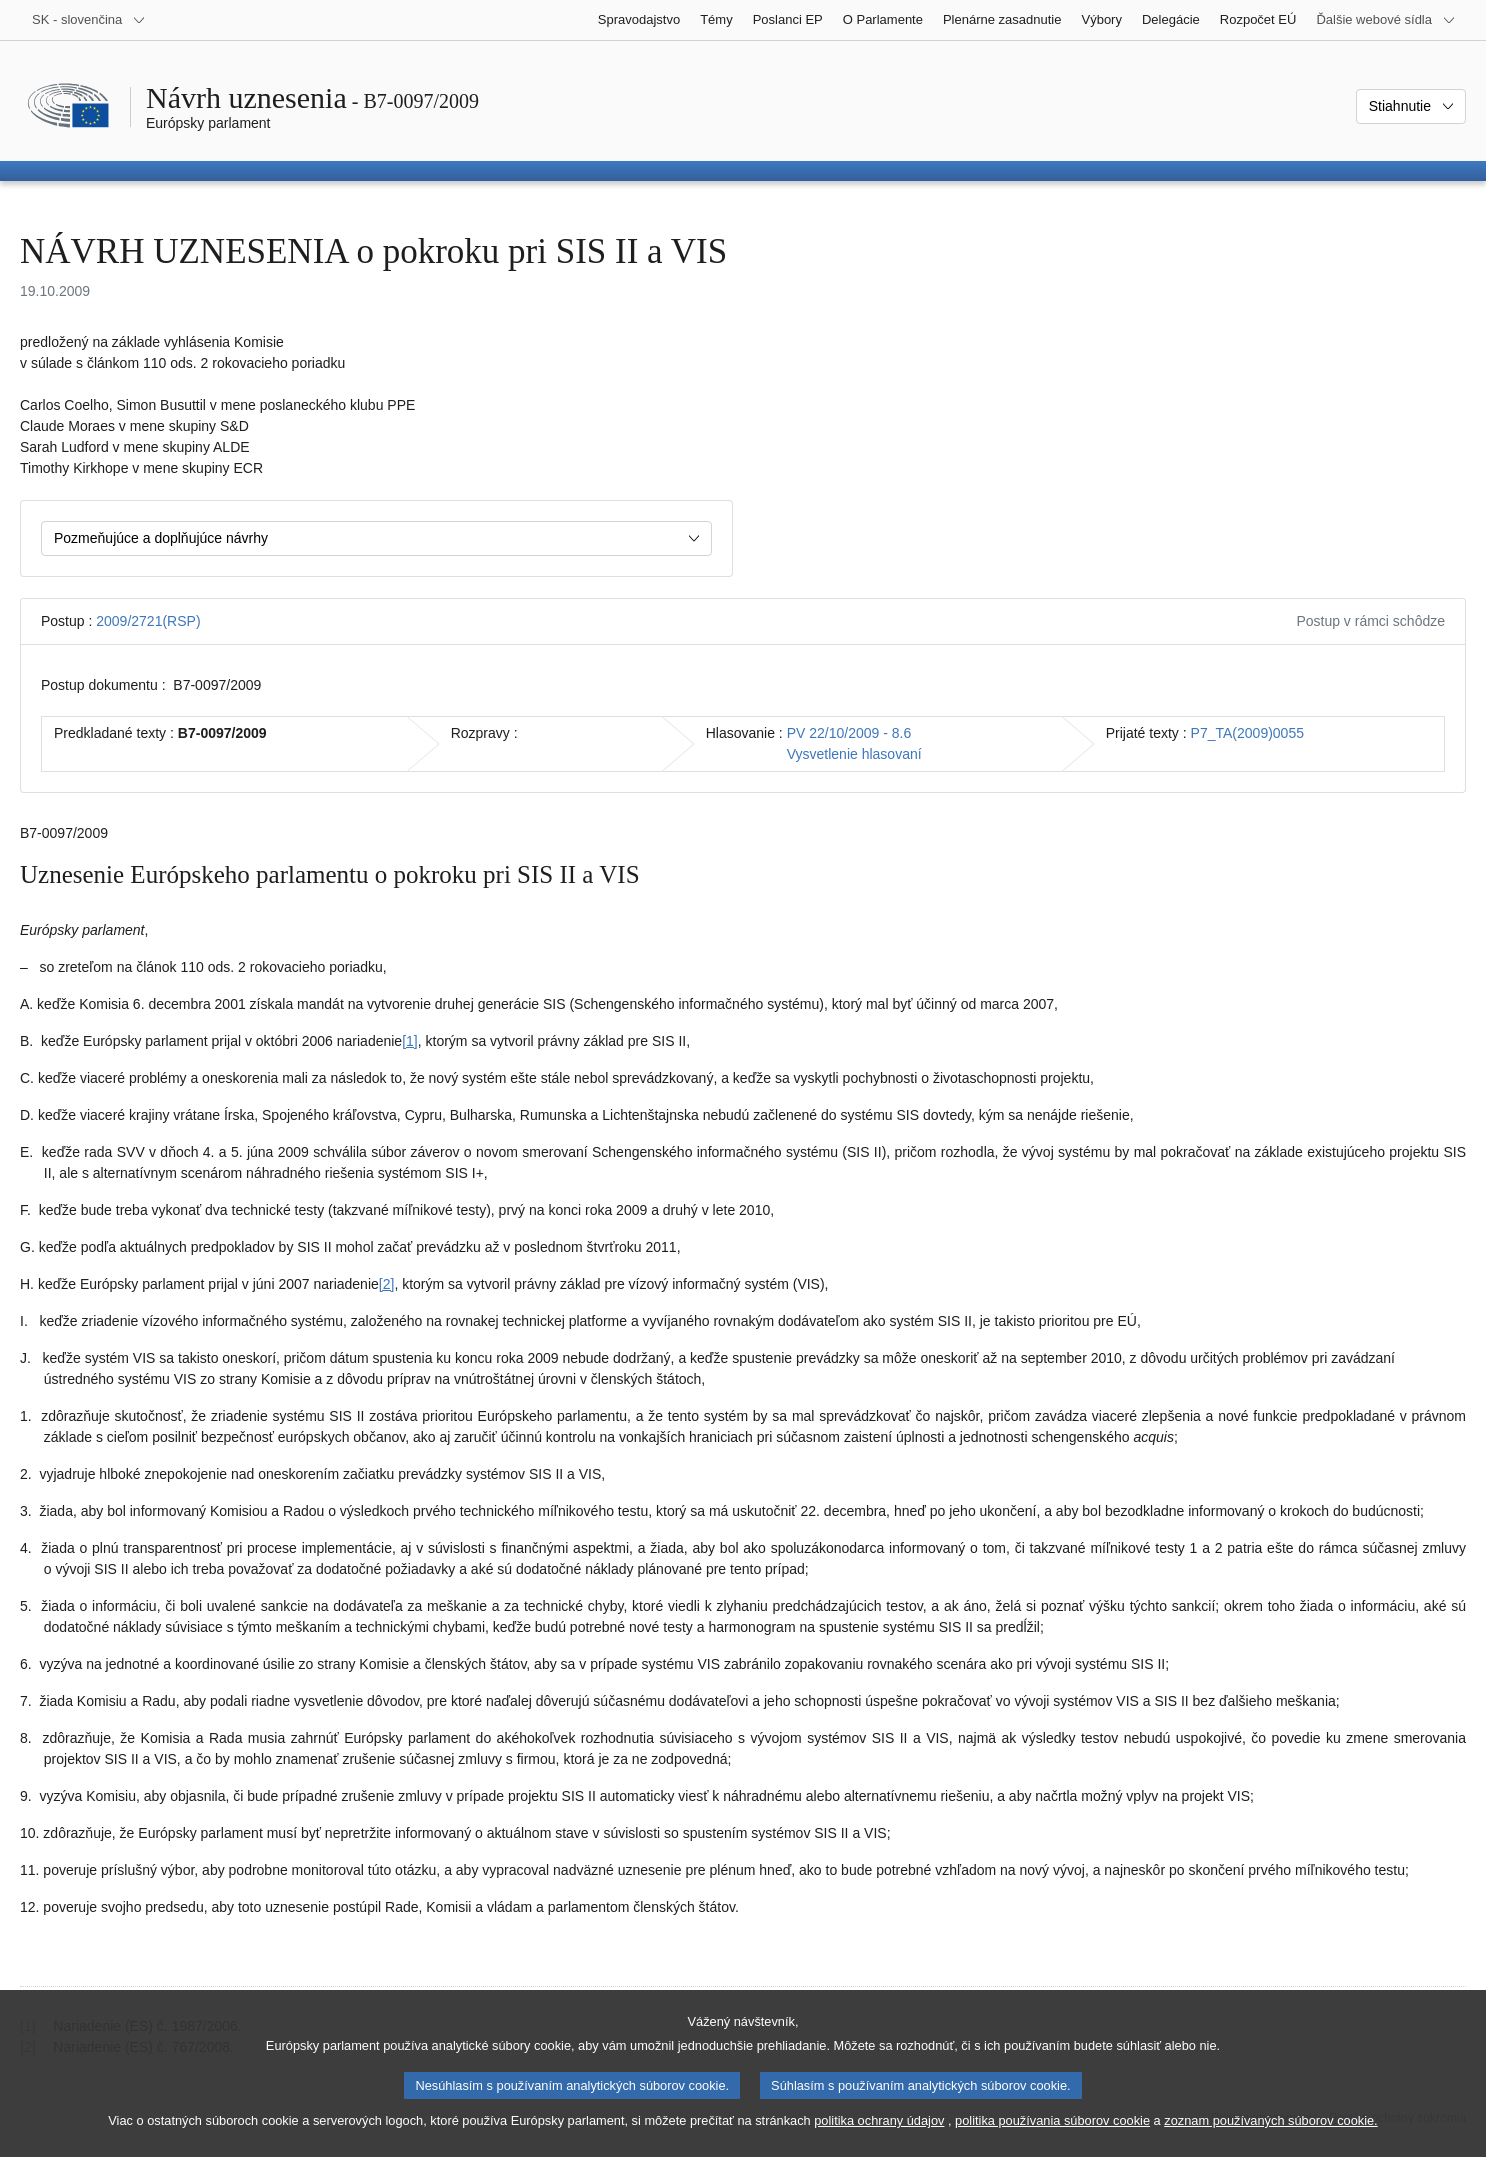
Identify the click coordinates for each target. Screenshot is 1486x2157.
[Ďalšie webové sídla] (1386, 20)
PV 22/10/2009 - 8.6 (849, 733)
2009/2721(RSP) (148, 621)
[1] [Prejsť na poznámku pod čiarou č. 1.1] (410, 1041)
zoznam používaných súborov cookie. (1270, 2137)
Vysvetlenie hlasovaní (854, 754)
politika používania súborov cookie (1052, 2137)
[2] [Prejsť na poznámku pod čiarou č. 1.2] (387, 1284)
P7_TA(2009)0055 (1247, 733)
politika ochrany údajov (879, 2137)
